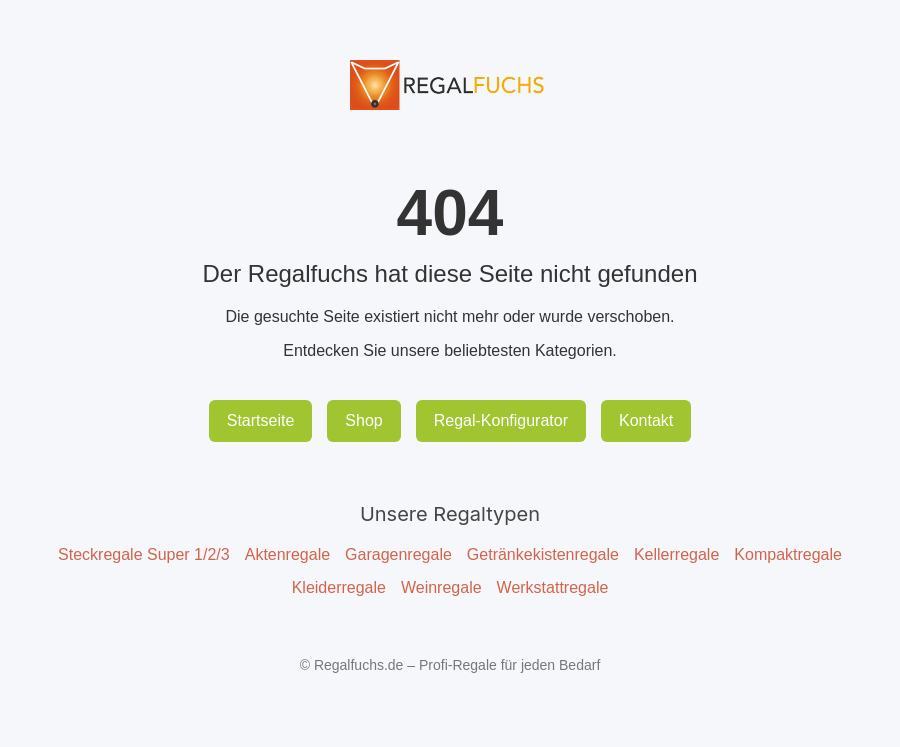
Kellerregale (676, 554)
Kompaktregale (788, 554)
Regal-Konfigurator (501, 420)
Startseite (261, 420)
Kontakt (646, 420)
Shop (363, 420)
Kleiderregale (339, 587)
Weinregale (441, 587)
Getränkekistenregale (543, 554)
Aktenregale (287, 554)
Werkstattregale (553, 587)
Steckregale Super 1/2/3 (144, 554)
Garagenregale (398, 554)
